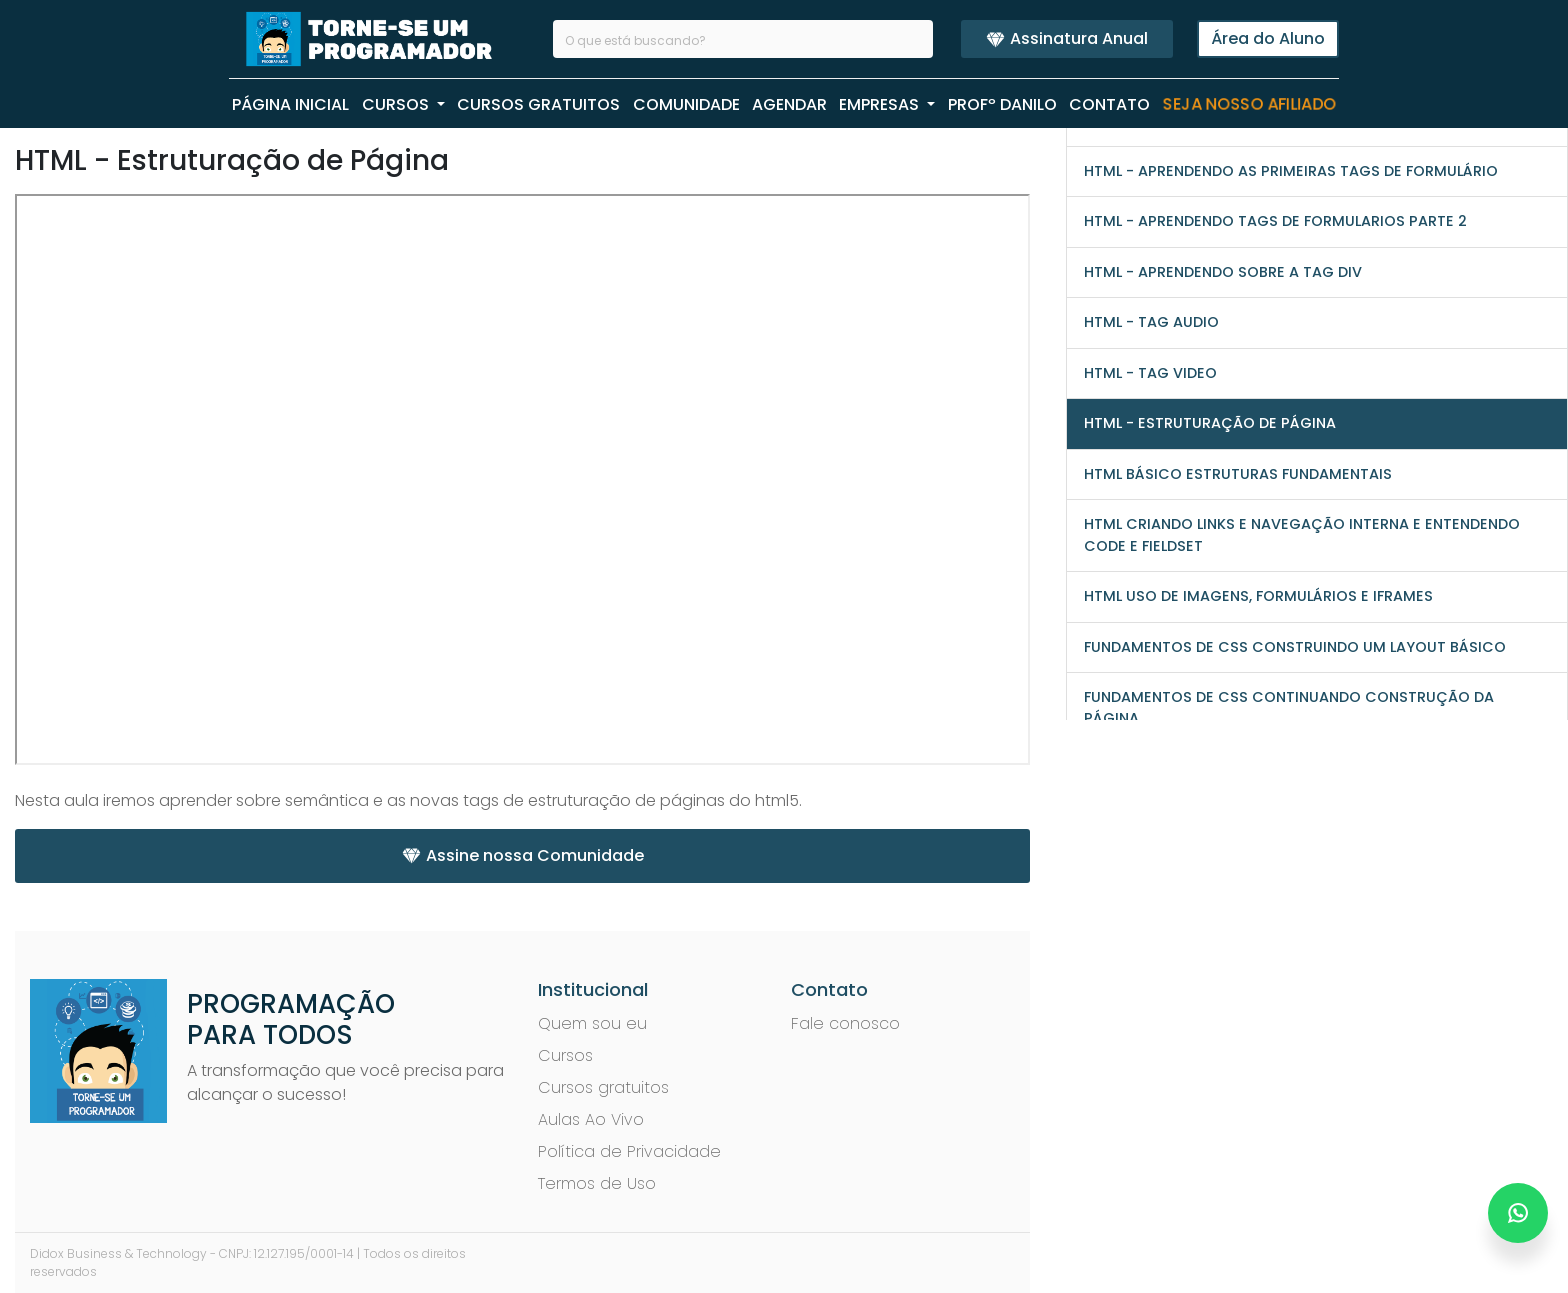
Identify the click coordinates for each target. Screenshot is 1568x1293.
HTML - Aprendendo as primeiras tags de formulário (1291, 171)
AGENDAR (789, 104)
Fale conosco (845, 1023)
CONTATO (1109, 104)
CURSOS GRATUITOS (538, 104)
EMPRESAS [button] (881, 104)
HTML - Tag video (1150, 373)
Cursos (565, 1055)
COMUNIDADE (686, 104)
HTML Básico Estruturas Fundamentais (1238, 474)
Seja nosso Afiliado (1249, 105)
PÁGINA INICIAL (290, 104)
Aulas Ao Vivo (591, 1119)
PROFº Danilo (1002, 104)
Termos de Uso (597, 1183)
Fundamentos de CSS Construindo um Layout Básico (1295, 647)
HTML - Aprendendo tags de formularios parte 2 (1275, 221)
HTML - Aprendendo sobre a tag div (1223, 272)
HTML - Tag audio (1151, 322)
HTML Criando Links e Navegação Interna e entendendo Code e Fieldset (1302, 534)
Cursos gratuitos (603, 1087)
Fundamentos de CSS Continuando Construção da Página (1289, 707)
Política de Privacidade (629, 1151)
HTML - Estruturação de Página (1210, 423)
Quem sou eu (592, 1023)
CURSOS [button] (397, 104)
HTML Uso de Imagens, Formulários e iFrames (1258, 596)
